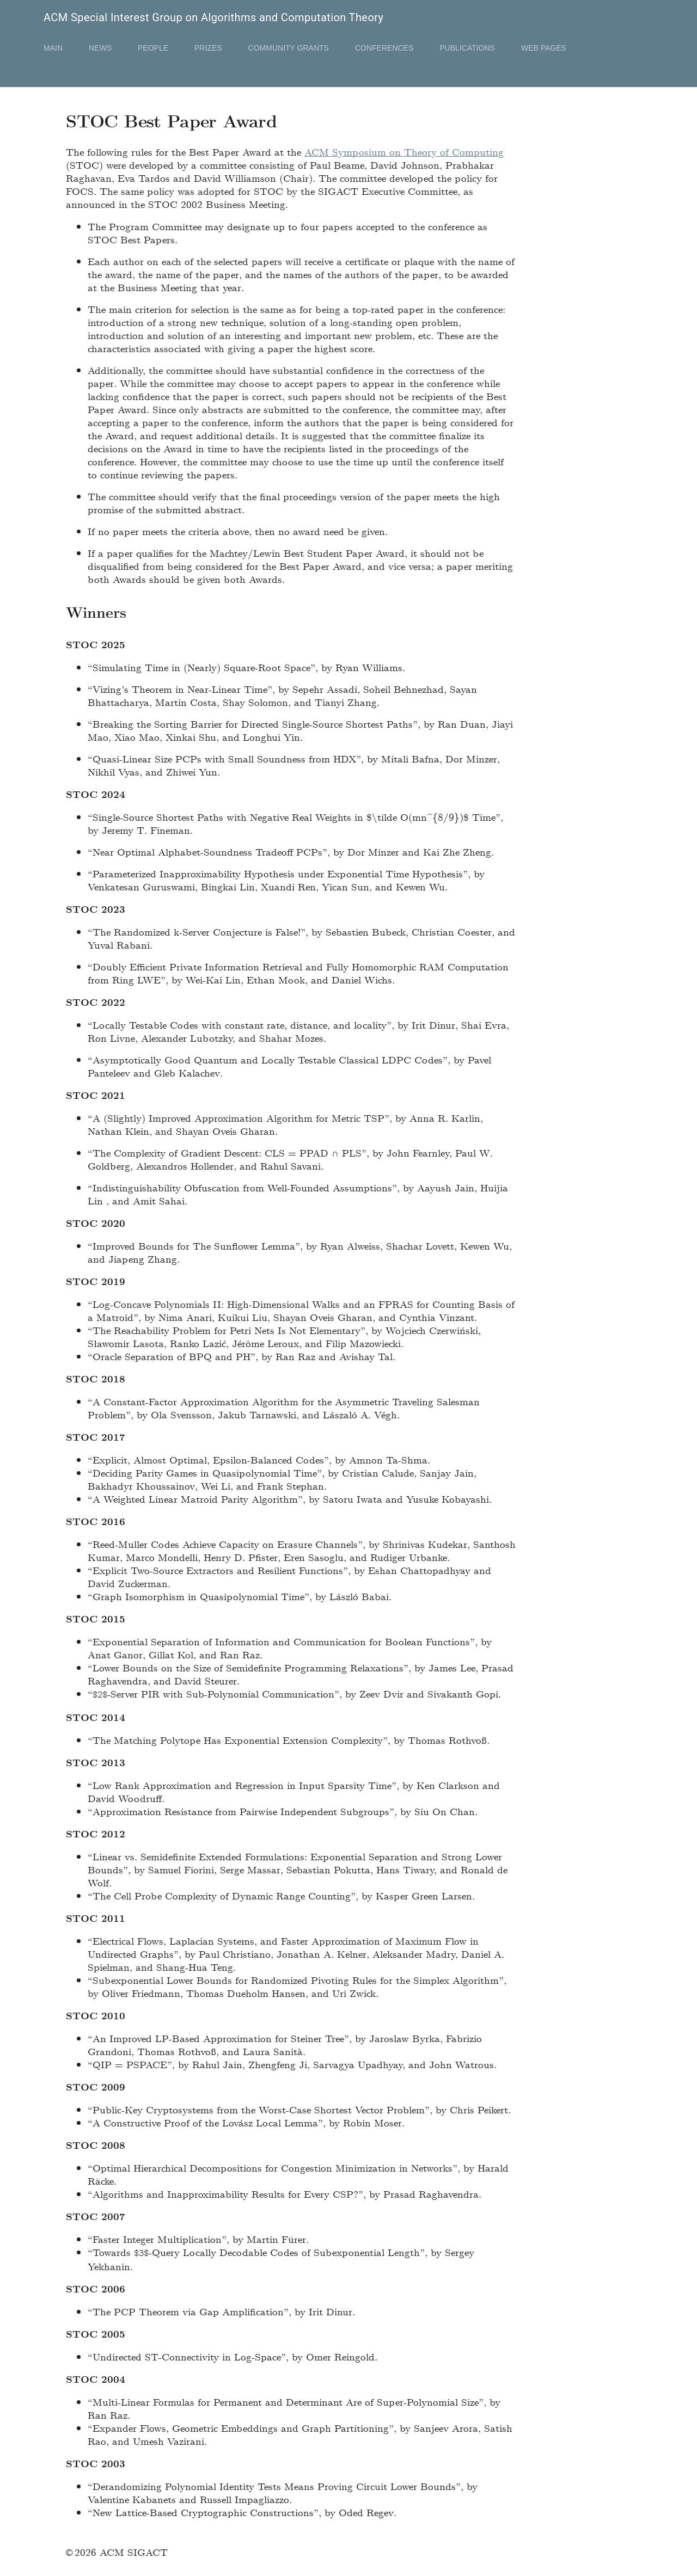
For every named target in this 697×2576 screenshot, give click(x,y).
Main (53, 48)
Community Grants (288, 48)
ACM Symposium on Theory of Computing (404, 151)
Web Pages (543, 48)
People (153, 48)
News (100, 48)
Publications (467, 48)
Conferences (384, 48)
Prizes (208, 48)
